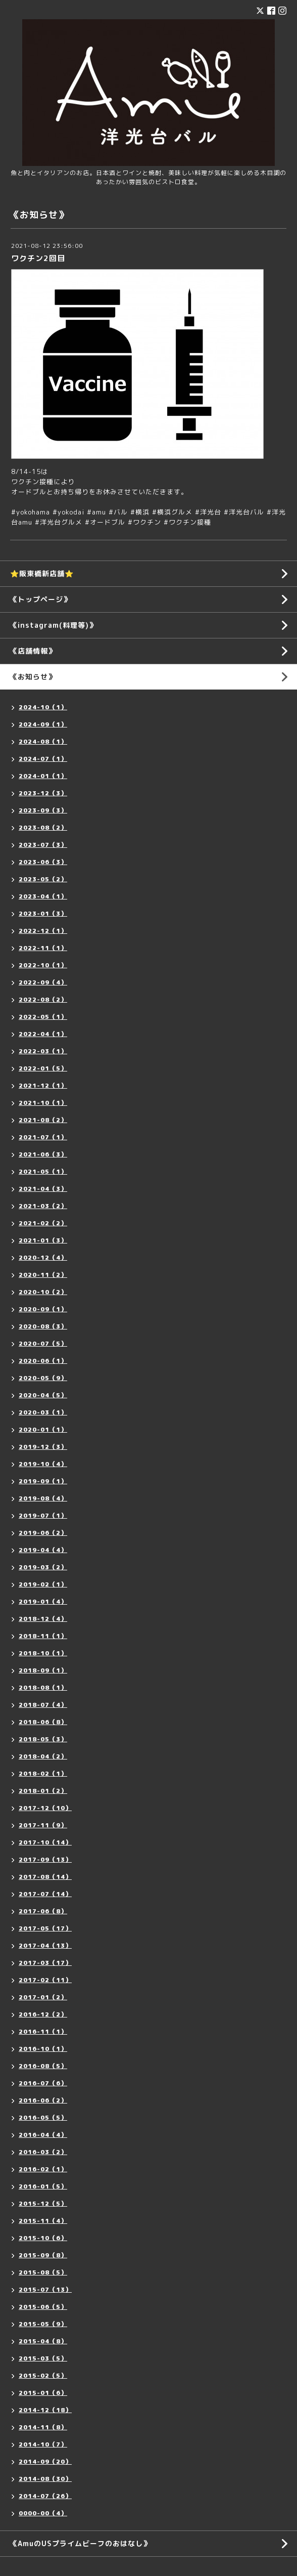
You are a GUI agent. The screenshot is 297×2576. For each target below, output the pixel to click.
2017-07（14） (45, 1894)
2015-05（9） (43, 2324)
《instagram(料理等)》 (53, 625)
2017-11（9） (43, 1825)
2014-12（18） (45, 2410)
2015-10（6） (43, 2238)
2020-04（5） (43, 1395)
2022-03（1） (43, 1051)
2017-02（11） (45, 1980)
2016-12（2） (43, 2014)
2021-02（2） (43, 1223)
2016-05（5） (43, 2117)
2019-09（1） (43, 1481)
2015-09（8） (43, 2255)
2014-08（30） (45, 2478)
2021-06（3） (43, 1154)
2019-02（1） (43, 1584)
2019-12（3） (43, 1446)
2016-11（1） (43, 2031)
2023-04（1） (43, 896)
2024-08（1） (43, 741)
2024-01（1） (43, 775)
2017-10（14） (45, 1842)
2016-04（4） (43, 2134)
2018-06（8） (43, 1722)
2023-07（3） (43, 844)
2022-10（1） (43, 965)
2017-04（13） (45, 1945)
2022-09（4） (43, 982)
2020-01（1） (43, 1429)
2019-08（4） (43, 1498)
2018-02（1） (43, 1773)
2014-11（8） (43, 2427)
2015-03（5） (43, 2358)
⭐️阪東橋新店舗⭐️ (42, 573)
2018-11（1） (43, 1636)
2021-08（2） (43, 1119)
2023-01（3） (43, 913)
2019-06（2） (43, 1532)
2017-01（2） (43, 1997)
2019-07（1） (43, 1515)
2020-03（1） (43, 1412)
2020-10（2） (43, 1291)
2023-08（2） (43, 827)
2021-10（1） (43, 1102)
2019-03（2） (43, 1567)
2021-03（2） (43, 1205)
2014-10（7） (43, 2444)
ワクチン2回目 (38, 258)
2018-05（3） (43, 1739)
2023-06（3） (43, 861)
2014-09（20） (45, 2461)
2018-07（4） (43, 1704)
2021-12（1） (43, 1085)
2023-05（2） (43, 879)
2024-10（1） (43, 707)
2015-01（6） (43, 2392)
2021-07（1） (43, 1137)
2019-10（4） (43, 1463)
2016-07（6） (43, 2083)
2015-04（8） (43, 2341)
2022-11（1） (43, 947)
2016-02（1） (43, 2169)
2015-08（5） (43, 2272)
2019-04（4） (43, 1549)
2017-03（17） (45, 1962)
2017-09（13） (45, 1859)
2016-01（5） (43, 2186)
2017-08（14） (45, 1876)
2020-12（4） (43, 1257)
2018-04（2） (43, 1756)
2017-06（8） (43, 1911)
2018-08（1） (43, 1687)
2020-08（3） (43, 1326)
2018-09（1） (43, 1670)
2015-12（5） (43, 2203)
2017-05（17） (45, 1928)
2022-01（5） (43, 1068)
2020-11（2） (43, 1274)
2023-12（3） (43, 793)
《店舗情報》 (33, 651)
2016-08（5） (43, 2066)
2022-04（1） (43, 1033)
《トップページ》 (40, 599)
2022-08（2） (43, 999)
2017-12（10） (45, 1808)
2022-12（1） (43, 930)
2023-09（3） (43, 810)
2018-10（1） (43, 1653)
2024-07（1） (43, 758)
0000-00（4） (43, 2513)
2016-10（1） (43, 2048)
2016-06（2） (43, 2100)
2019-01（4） (43, 1601)
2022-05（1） (43, 1016)
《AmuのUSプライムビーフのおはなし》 (80, 2543)
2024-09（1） (43, 724)
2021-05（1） (43, 1171)
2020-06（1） (43, 1360)
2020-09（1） (43, 1309)
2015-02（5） (43, 2375)
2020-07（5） (43, 1343)
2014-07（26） (45, 2496)
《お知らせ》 (33, 676)
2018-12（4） (43, 1618)
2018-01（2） (43, 1790)
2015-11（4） (43, 2220)
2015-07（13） (45, 2289)
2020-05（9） (43, 1377)
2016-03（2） (43, 2152)
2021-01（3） (43, 1240)
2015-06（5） (43, 2306)
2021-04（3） (43, 1188)
